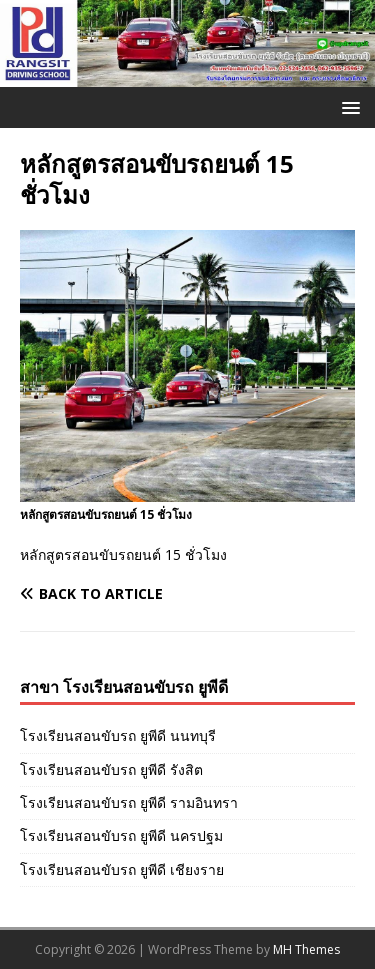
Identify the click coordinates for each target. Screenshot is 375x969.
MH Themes (306, 949)
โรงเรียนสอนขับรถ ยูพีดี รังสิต (111, 769)
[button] (347, 106)
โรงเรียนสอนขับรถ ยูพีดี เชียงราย (122, 869)
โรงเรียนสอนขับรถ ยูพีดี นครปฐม (121, 835)
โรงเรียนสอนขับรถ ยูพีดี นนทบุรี (118, 735)
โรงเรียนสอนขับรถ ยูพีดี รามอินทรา (129, 802)
